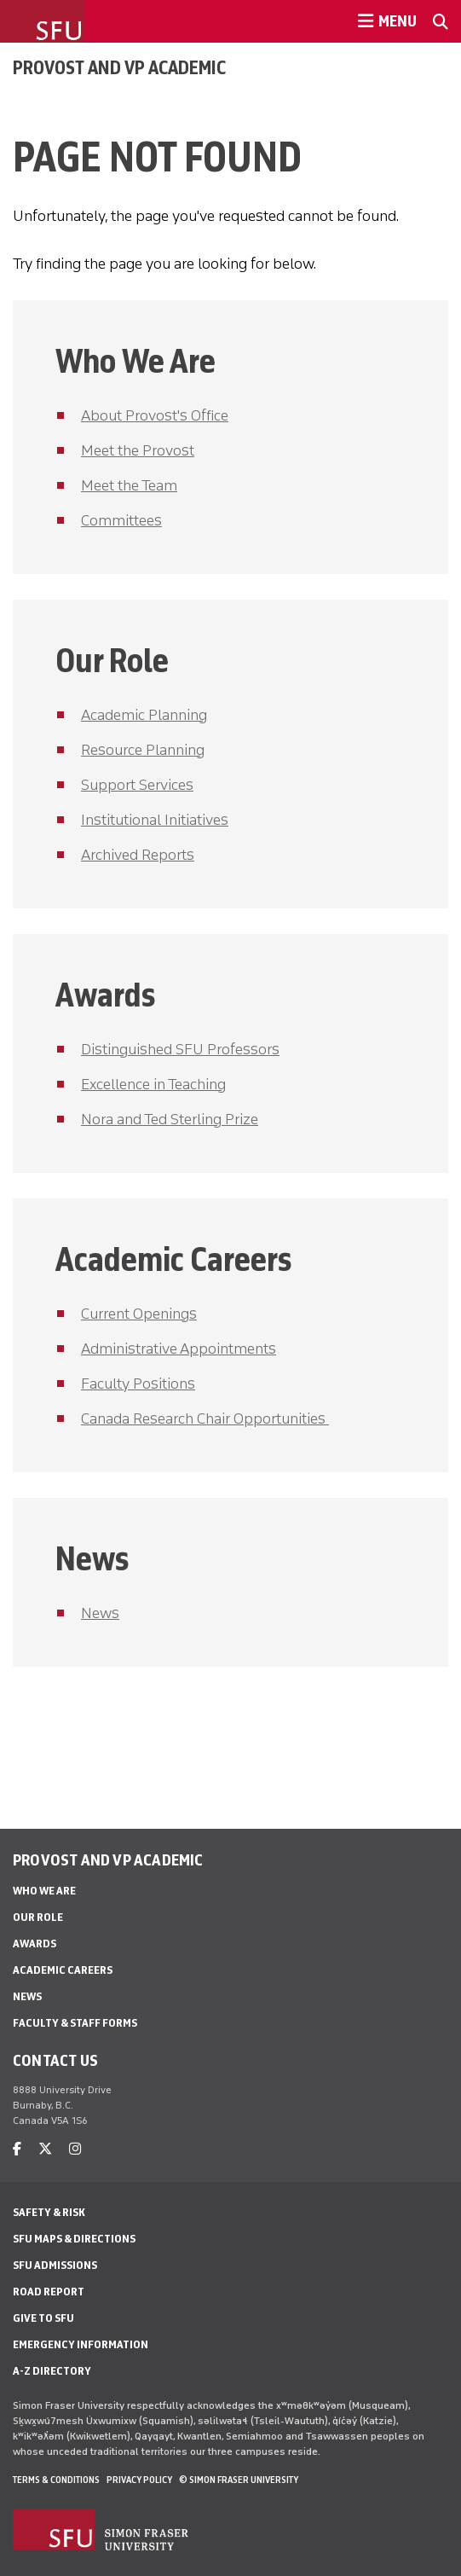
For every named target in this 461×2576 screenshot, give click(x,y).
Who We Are (44, 1890)
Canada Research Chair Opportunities (205, 1418)
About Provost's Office (154, 415)
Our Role (38, 1917)
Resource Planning (143, 749)
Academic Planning (144, 714)
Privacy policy (139, 2480)
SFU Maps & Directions (74, 2238)
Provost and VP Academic (119, 67)
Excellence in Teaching (153, 1084)
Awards (34, 1943)
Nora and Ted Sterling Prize (169, 1119)
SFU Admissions (55, 2265)
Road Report (48, 2291)
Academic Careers (62, 1970)
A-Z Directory (52, 2371)
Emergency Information (80, 2344)
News (100, 1613)
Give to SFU (43, 2318)
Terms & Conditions (56, 2480)
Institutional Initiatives (154, 819)
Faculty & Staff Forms (75, 2023)
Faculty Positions (138, 1383)
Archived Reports (137, 854)
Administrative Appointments (178, 1348)
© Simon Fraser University (238, 2480)
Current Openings (139, 1313)
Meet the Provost (137, 450)
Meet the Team (129, 485)
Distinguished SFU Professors (180, 1049)
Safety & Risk (49, 2212)
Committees (121, 520)
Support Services (137, 784)
